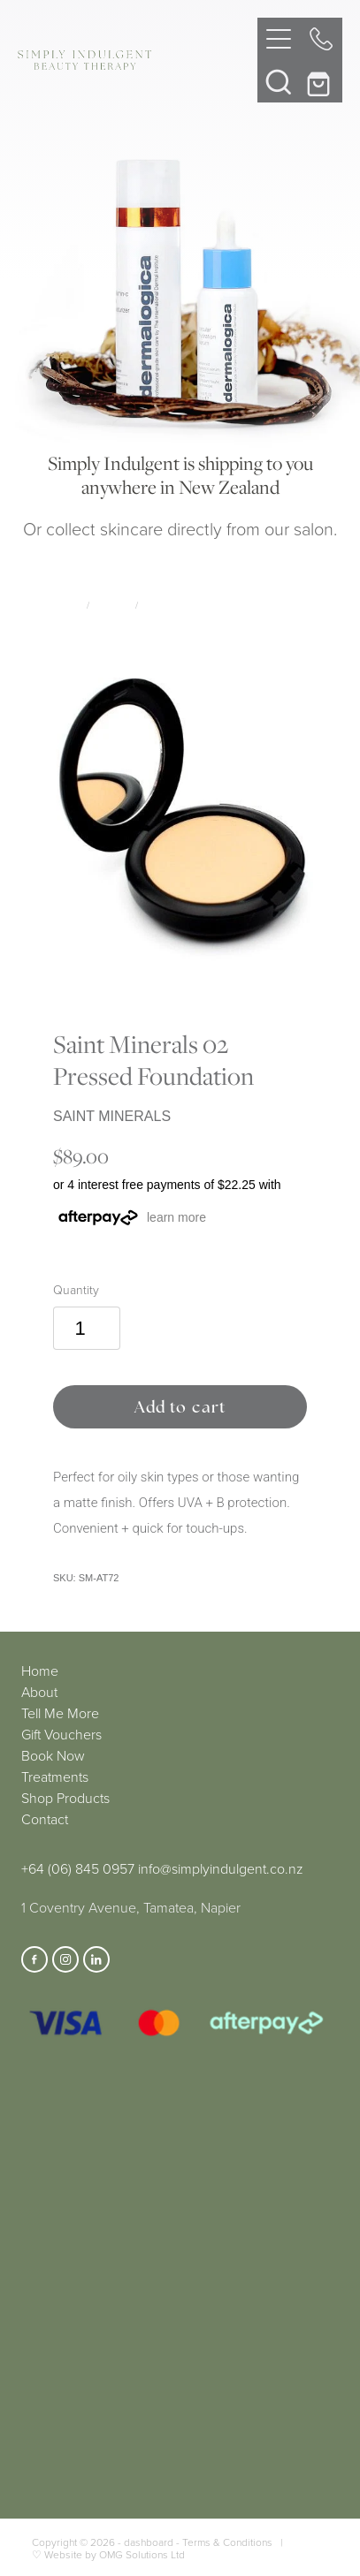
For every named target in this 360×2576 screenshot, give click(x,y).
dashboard (148, 2541)
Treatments (54, 1776)
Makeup (112, 604)
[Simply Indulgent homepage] (137, 60)
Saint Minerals (179, 604)
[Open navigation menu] (278, 39)
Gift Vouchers (61, 1734)
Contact (44, 1819)
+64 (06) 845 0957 (77, 1868)
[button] (278, 81)
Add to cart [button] (180, 1407)
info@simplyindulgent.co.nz (220, 1868)
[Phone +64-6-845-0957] (321, 39)
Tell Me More (60, 1713)
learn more (176, 1217)
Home (39, 1670)
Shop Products (65, 1797)
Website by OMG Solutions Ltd (114, 2554)
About (39, 1691)
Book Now (53, 1755)
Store (67, 604)
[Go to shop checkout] (321, 81)
